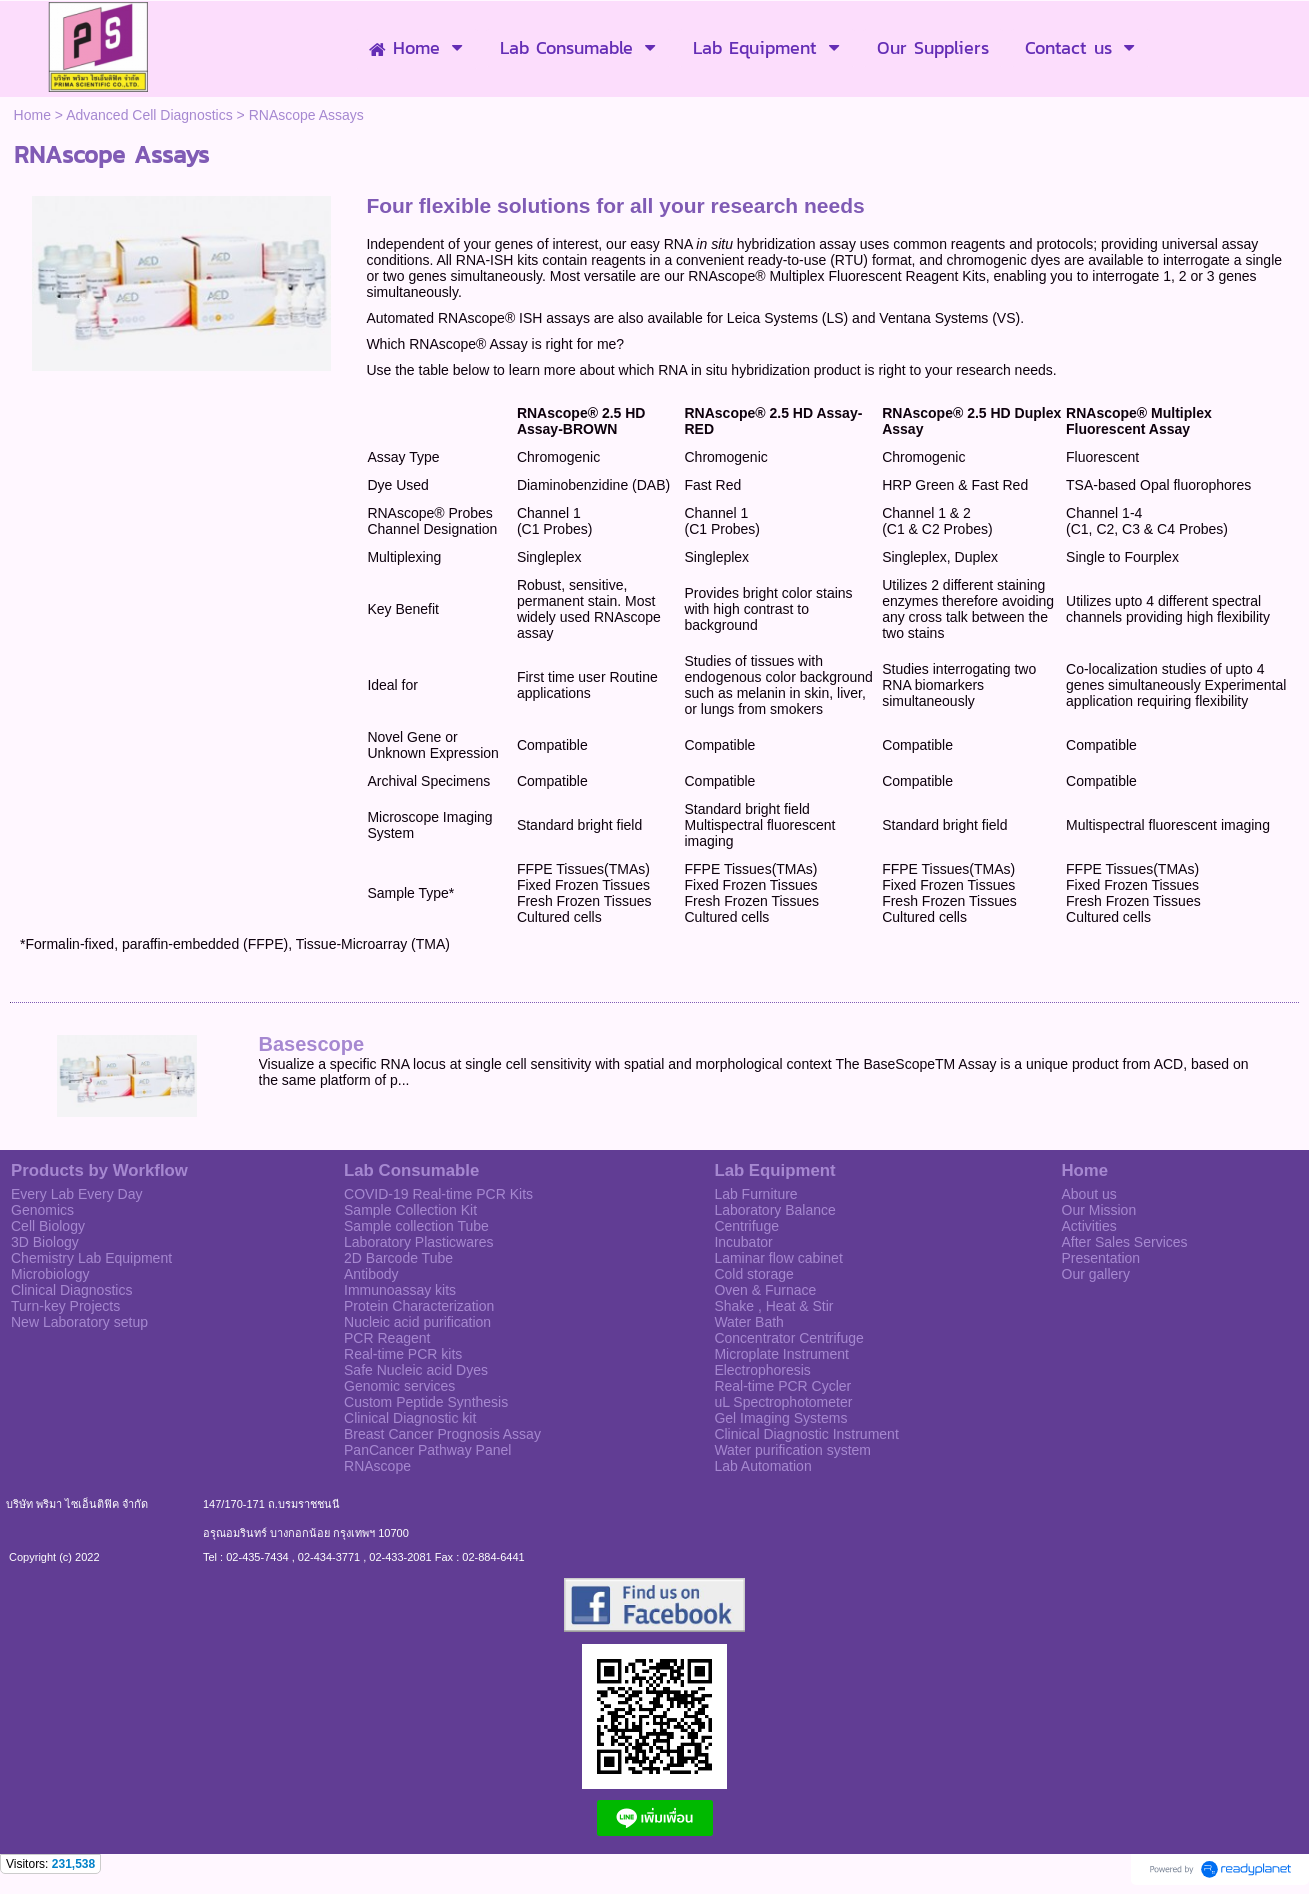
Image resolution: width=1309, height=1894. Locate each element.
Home (32, 115)
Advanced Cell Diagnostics (149, 115)
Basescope (312, 1044)
